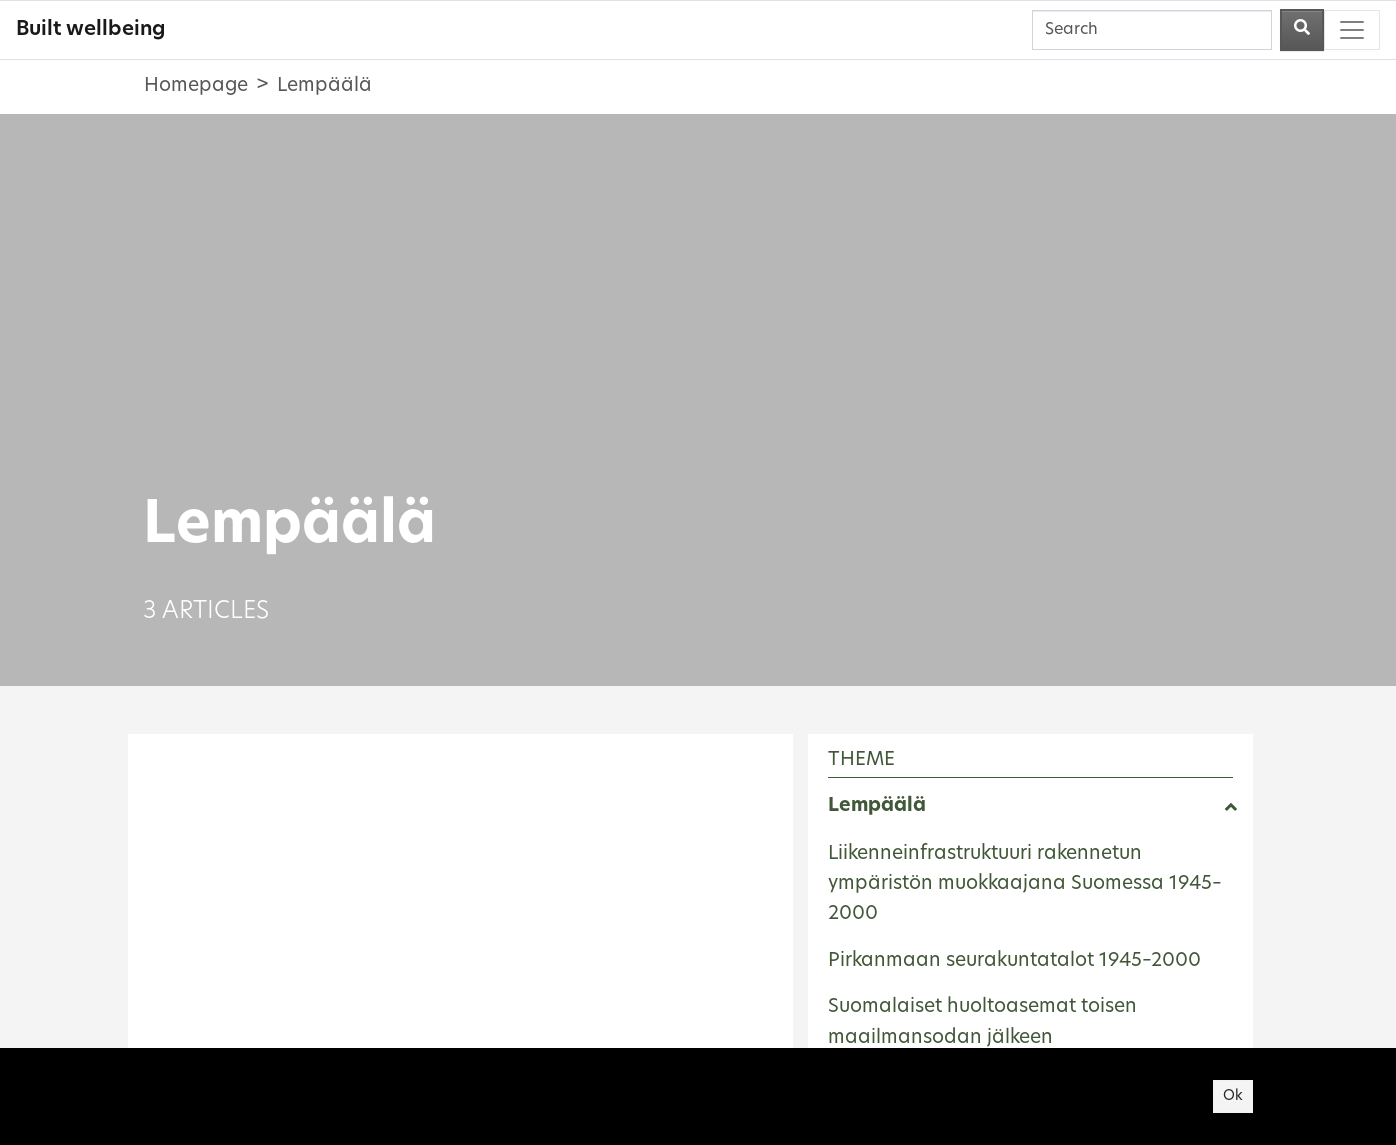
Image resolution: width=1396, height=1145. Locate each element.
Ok (1233, 1096)
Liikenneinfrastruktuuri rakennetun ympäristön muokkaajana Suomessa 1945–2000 (1025, 885)
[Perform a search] (1302, 30)
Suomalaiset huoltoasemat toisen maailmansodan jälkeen (982, 1022)
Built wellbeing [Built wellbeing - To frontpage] (90, 30)
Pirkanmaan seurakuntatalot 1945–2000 (1014, 961)
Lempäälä (877, 806)
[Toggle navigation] (1352, 30)
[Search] (1152, 30)
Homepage (196, 86)
